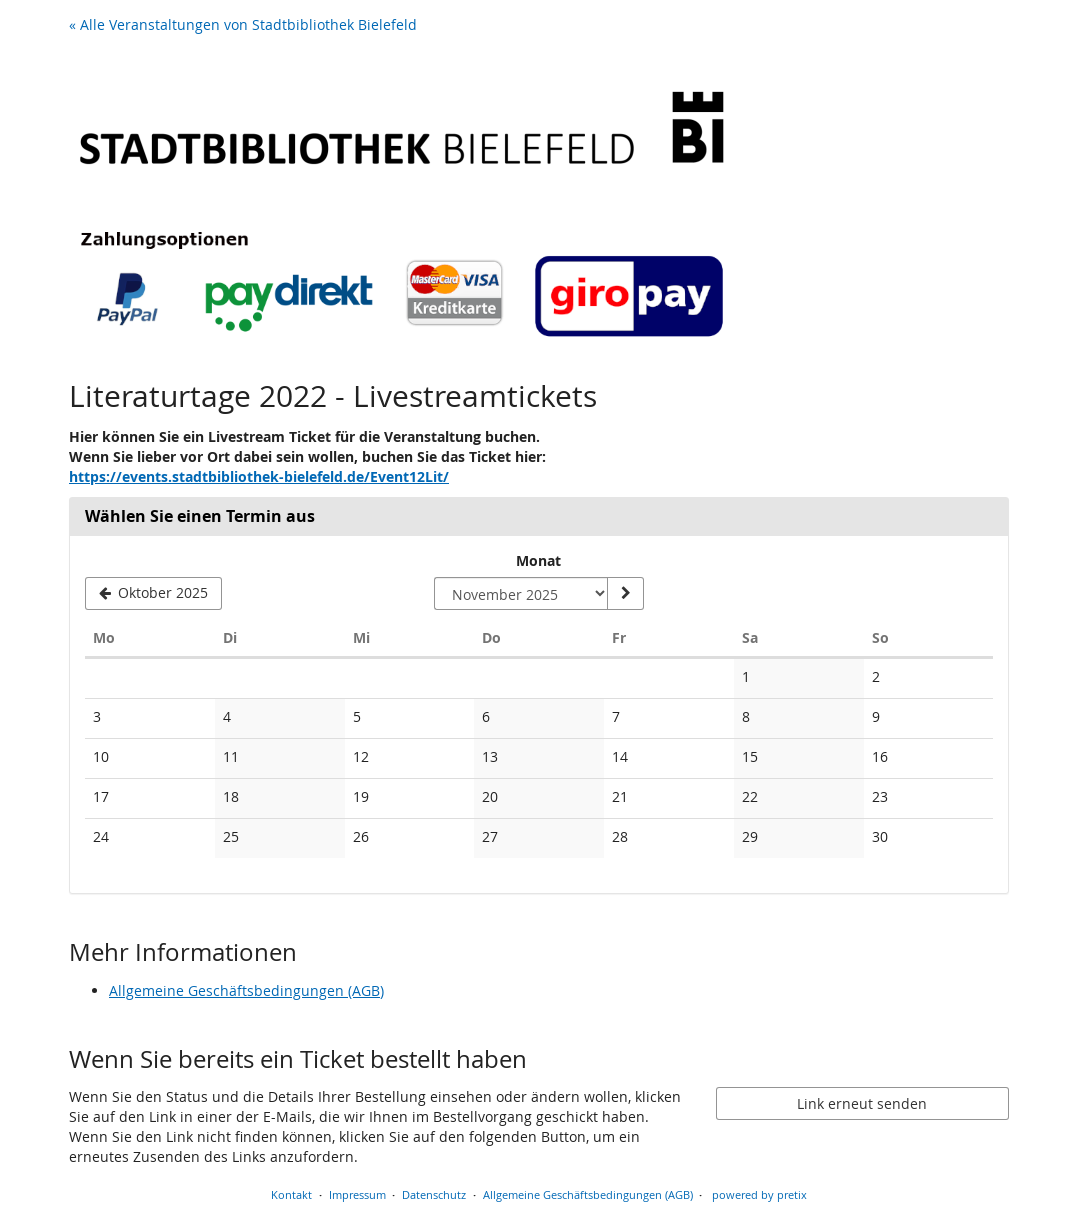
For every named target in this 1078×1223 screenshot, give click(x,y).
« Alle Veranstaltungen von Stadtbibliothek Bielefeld (243, 24)
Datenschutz (434, 1194)
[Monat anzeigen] (625, 594)
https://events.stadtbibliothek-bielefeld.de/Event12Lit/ (259, 476)
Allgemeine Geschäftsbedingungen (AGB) (246, 990)
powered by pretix (759, 1194)
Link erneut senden (862, 1103)
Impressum (357, 1194)
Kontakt (291, 1194)
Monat (538, 560)
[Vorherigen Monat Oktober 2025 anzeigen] (153, 594)
